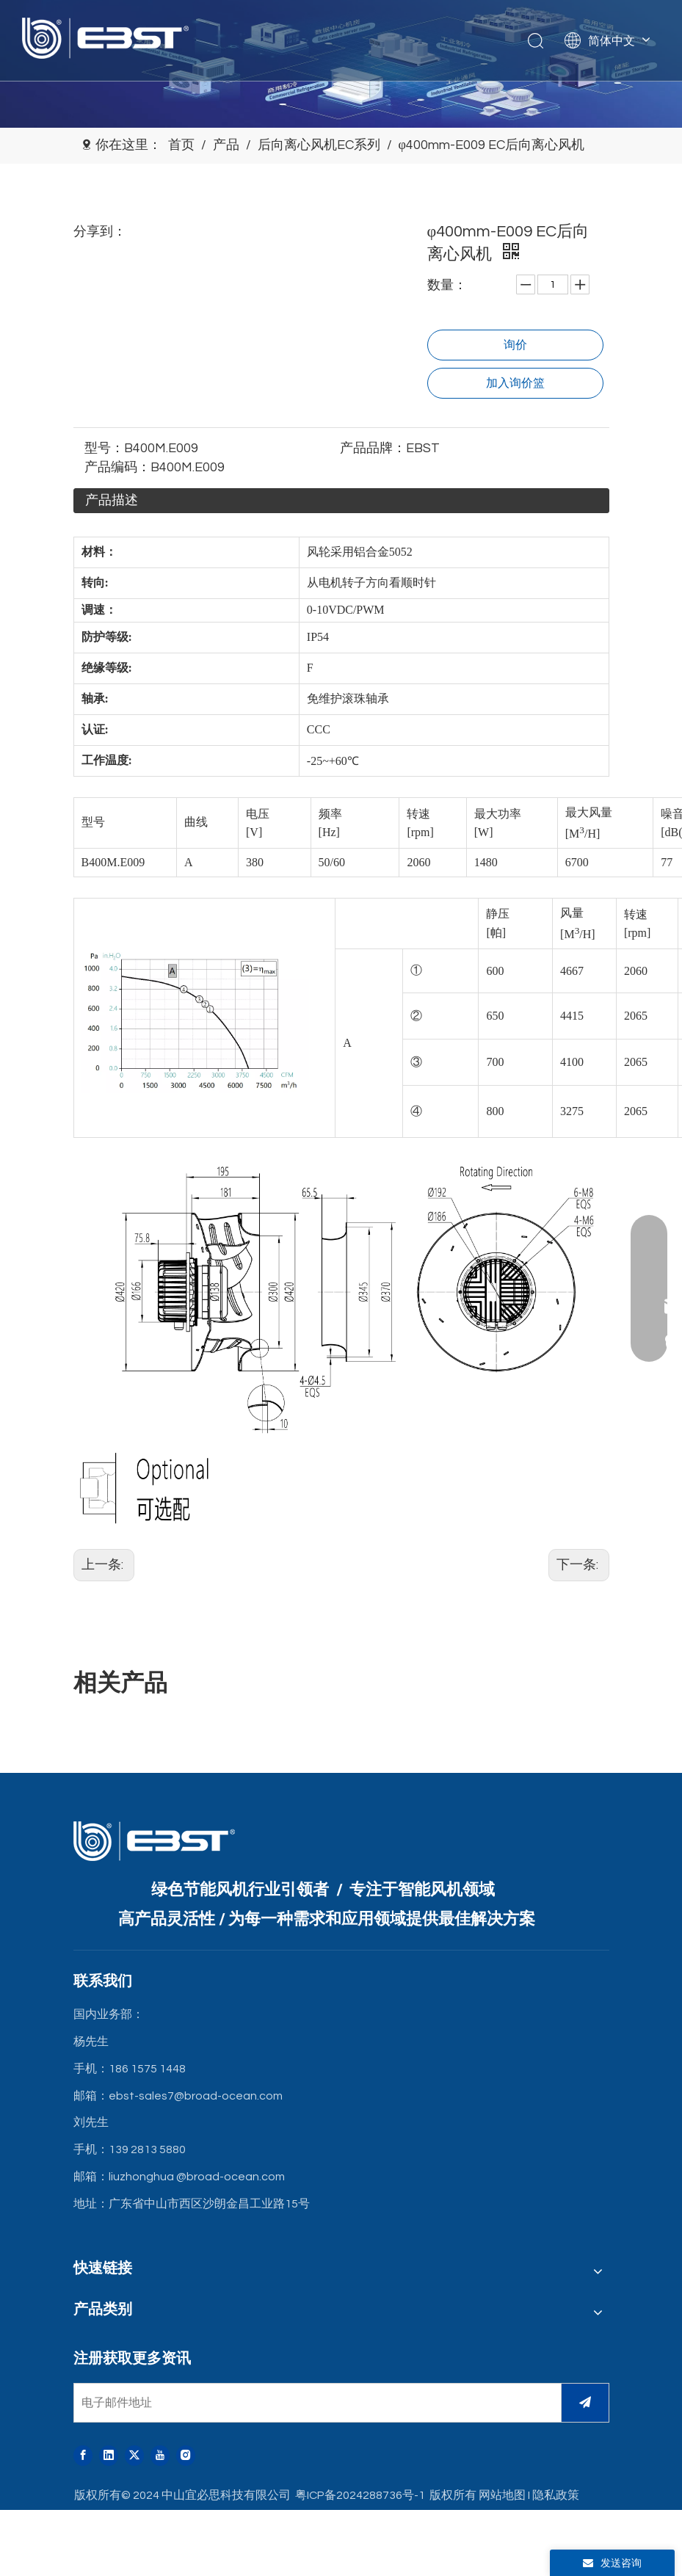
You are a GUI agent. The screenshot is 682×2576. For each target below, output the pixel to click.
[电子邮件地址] (314, 2403)
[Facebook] (82, 2456)
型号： (104, 448)
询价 (515, 345)
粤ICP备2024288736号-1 (360, 2495)
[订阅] (585, 2403)
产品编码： (117, 467)
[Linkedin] (108, 2456)
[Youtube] (160, 2456)
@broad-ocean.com (230, 2177)
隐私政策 (555, 2495)
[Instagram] (185, 2456)
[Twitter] (134, 2456)
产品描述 (111, 500)
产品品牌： (373, 448)
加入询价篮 (515, 383)
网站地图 (502, 2495)
